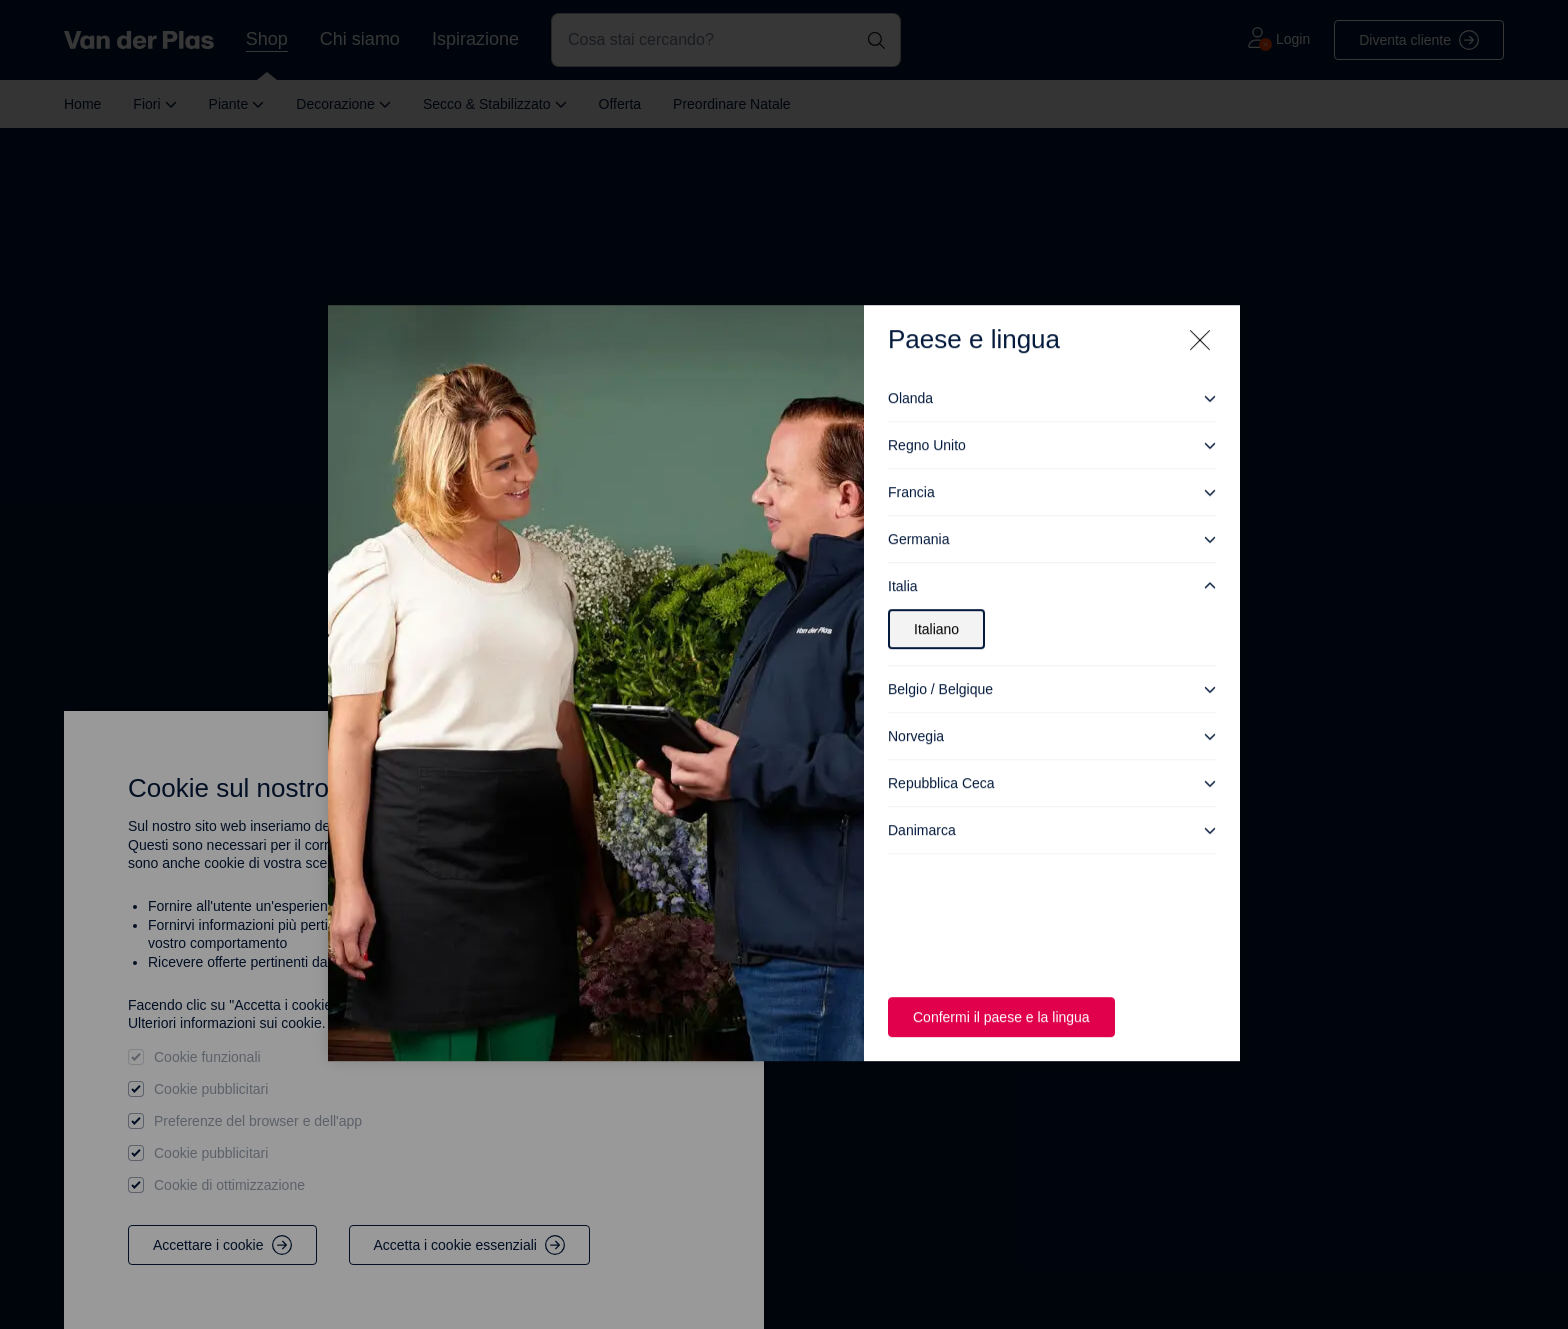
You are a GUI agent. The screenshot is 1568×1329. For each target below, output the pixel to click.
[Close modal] (1200, 322)
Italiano (938, 610)
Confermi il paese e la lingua (1006, 998)
